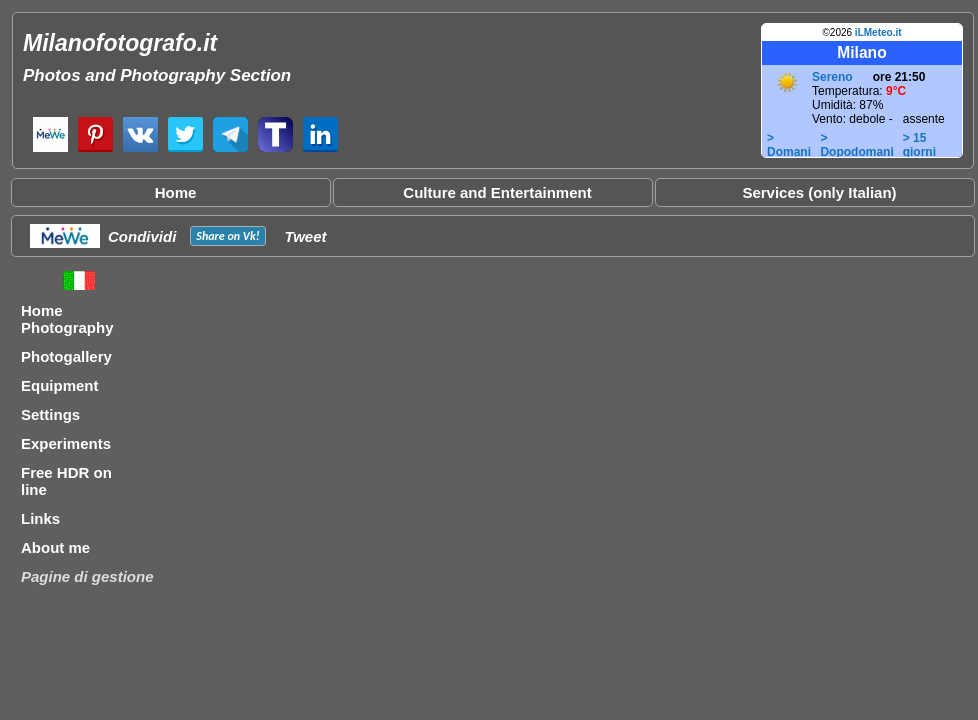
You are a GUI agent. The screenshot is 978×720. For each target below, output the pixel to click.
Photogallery (66, 356)
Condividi (142, 236)
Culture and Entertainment (497, 192)
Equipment (60, 385)
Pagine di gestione (87, 576)
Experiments (66, 443)
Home (176, 192)
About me (55, 547)
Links (40, 518)
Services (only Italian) (819, 192)
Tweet (306, 236)
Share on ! (227, 236)
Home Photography (67, 319)
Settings (50, 414)
